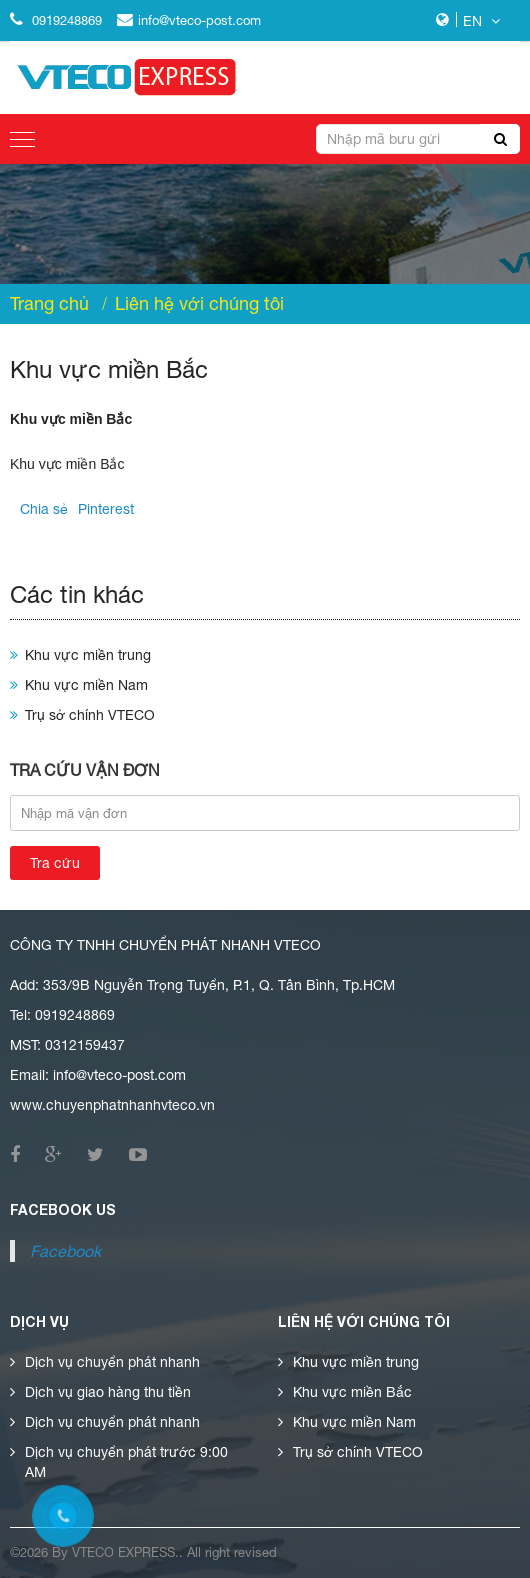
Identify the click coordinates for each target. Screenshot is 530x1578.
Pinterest (106, 509)
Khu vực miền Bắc (352, 1392)
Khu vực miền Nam (86, 685)
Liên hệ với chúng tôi (199, 304)
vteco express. (125, 1552)
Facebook (65, 1251)
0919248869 (56, 20)
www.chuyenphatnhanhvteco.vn (112, 1105)
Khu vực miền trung (88, 655)
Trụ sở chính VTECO (90, 715)
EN (481, 21)
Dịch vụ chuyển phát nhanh (112, 1362)
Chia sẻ (44, 509)
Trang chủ (49, 304)
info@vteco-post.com (189, 20)
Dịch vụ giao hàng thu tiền (108, 1392)
